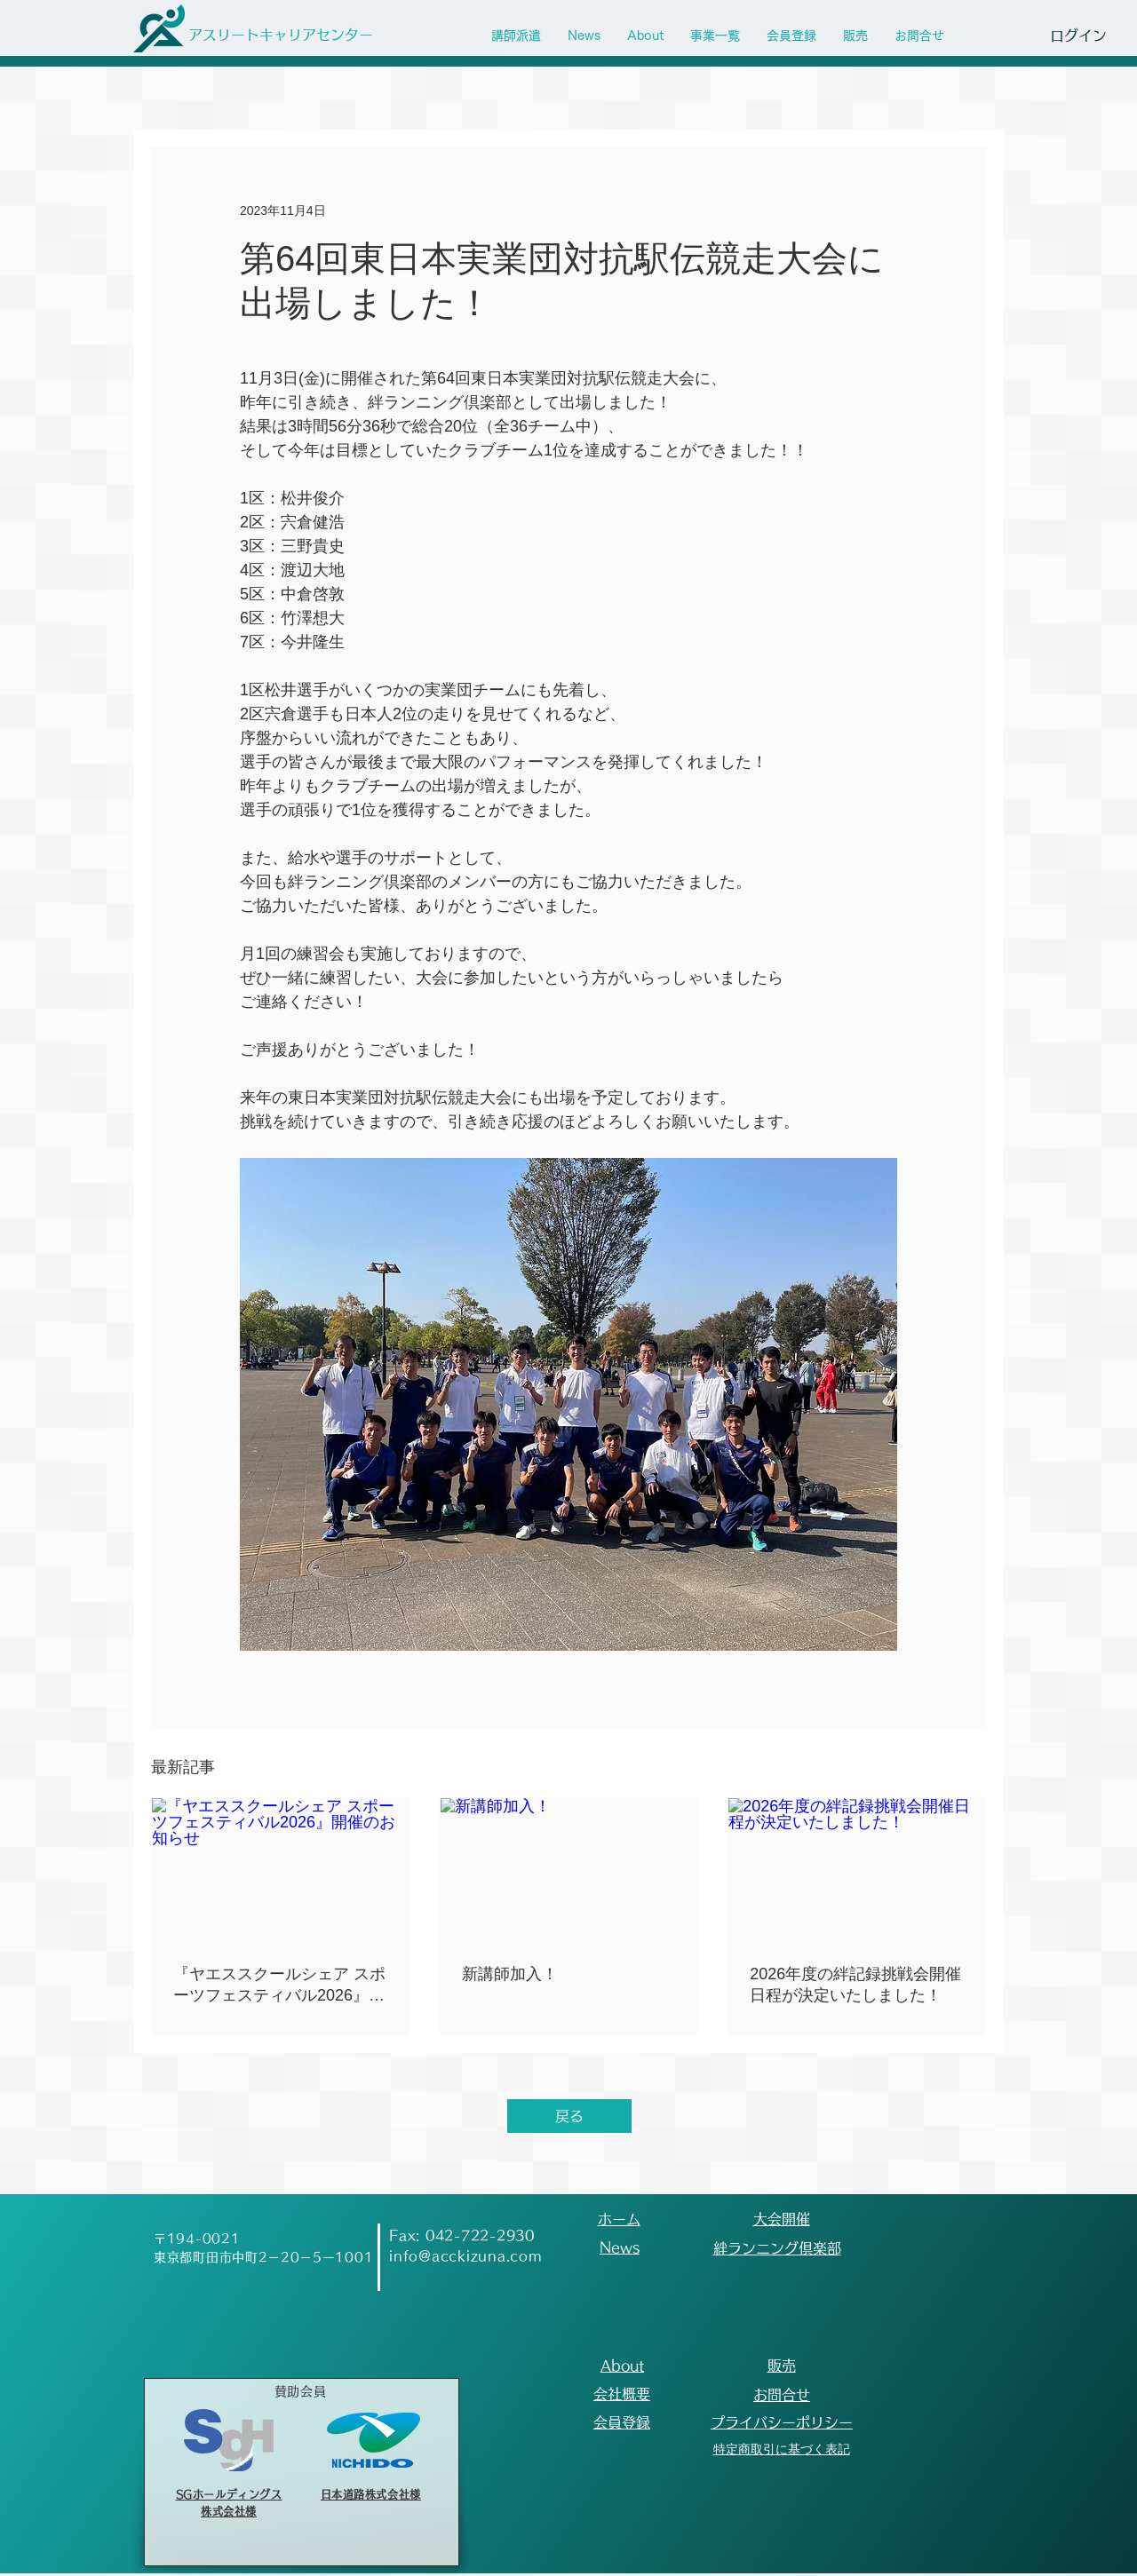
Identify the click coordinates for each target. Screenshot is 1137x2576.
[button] (715, 35)
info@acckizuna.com (466, 2256)
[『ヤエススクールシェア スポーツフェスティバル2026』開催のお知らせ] (280, 1870)
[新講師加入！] (569, 1870)
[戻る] (569, 2116)
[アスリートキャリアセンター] (280, 34)
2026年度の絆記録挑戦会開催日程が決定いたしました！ (855, 1984)
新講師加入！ (510, 1974)
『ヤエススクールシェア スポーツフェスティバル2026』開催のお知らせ (279, 1985)
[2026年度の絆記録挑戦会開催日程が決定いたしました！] (856, 1870)
